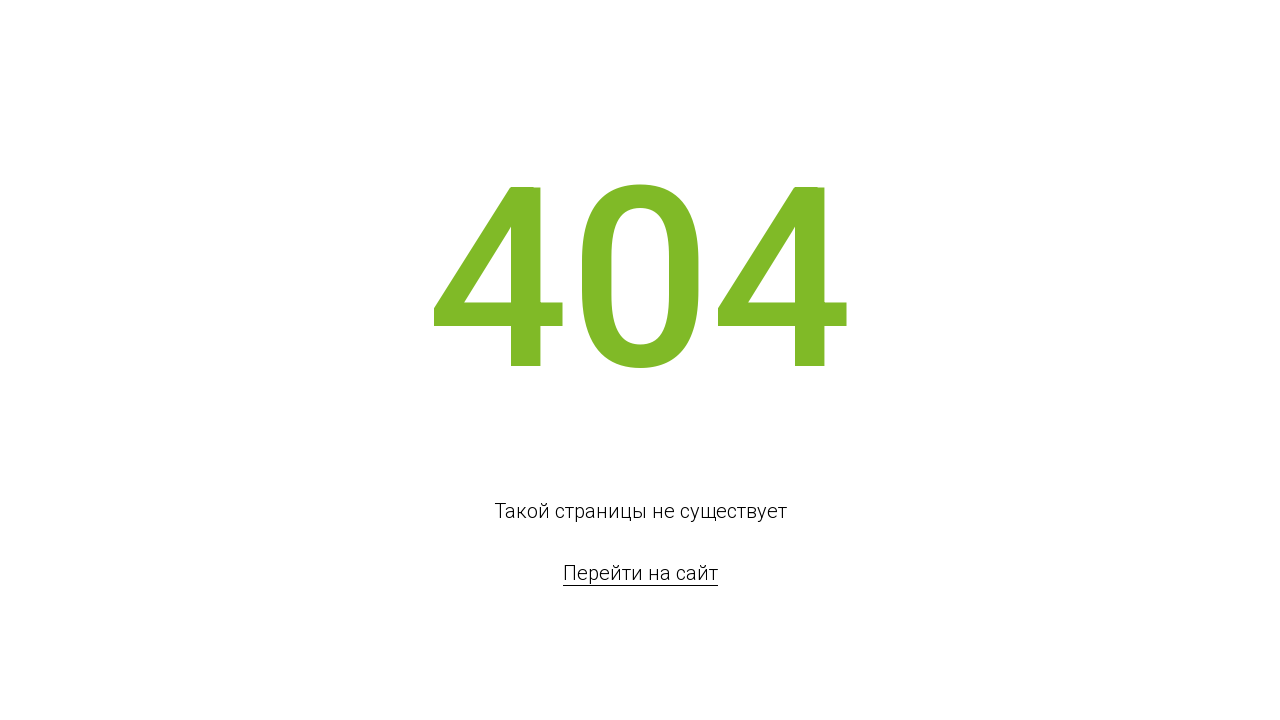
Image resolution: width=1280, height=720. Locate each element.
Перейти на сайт (640, 573)
